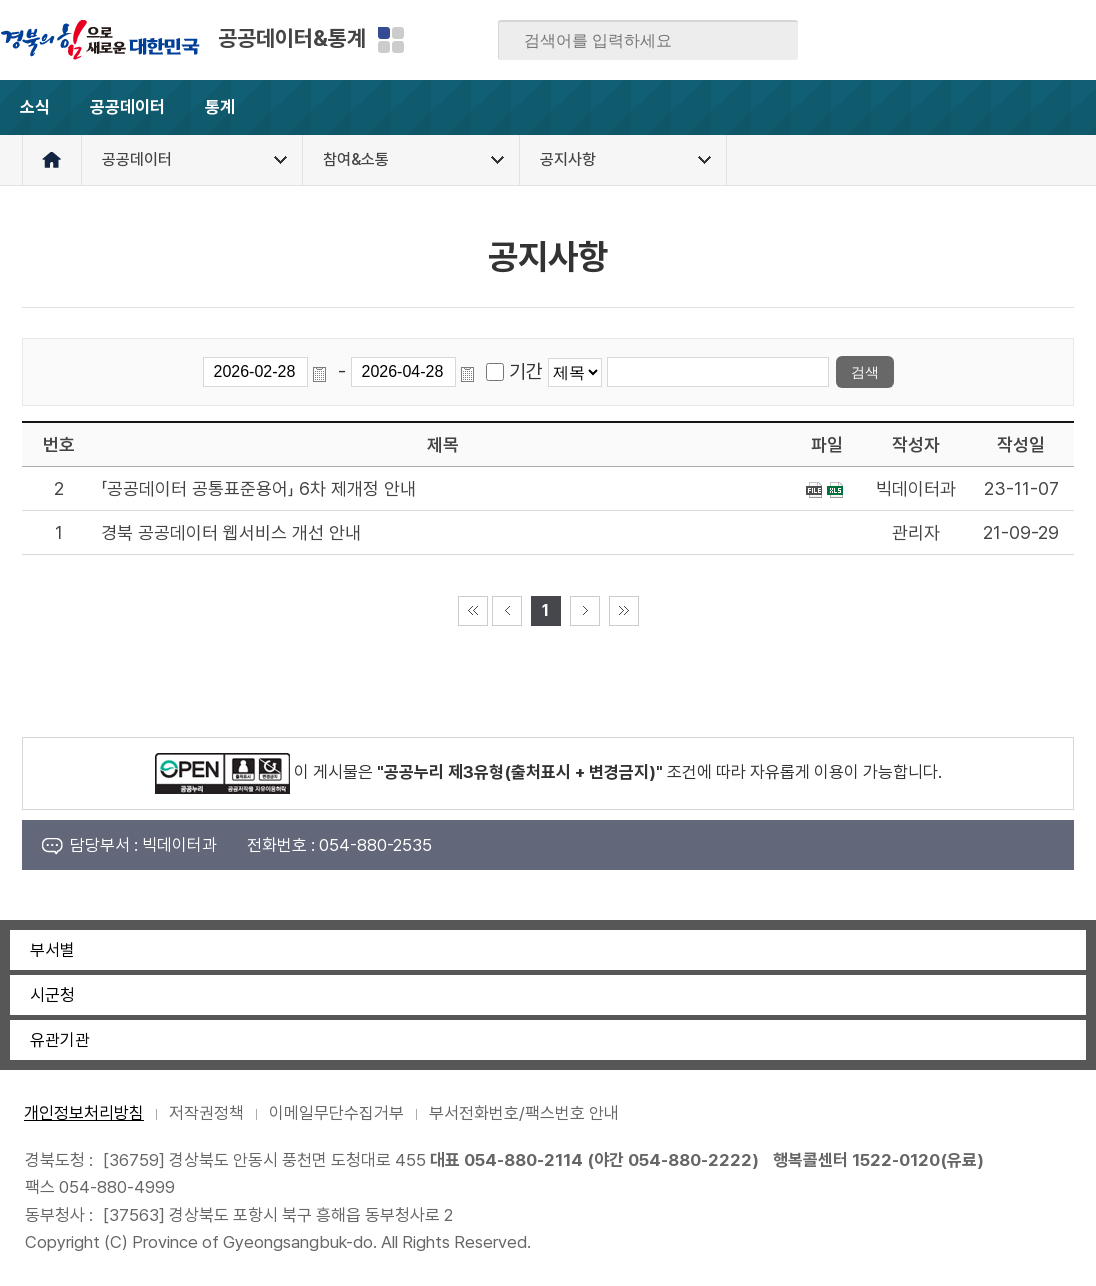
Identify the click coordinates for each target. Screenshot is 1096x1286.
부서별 (52, 950)
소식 (35, 107)
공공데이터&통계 (292, 38)
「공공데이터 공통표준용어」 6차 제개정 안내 (258, 488)
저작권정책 (206, 1113)
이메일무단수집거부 (336, 1113)
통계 (236, 116)
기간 (526, 371)
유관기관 (60, 1040)
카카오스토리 (1002, 40)
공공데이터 (127, 107)
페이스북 (885, 40)
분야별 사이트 (391, 40)
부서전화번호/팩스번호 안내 (524, 1113)
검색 (769, 41)
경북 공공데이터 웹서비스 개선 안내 (231, 532)
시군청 (52, 995)
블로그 (924, 40)
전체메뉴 (1068, 107)
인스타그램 (1041, 40)
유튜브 (1080, 40)
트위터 (963, 40)
